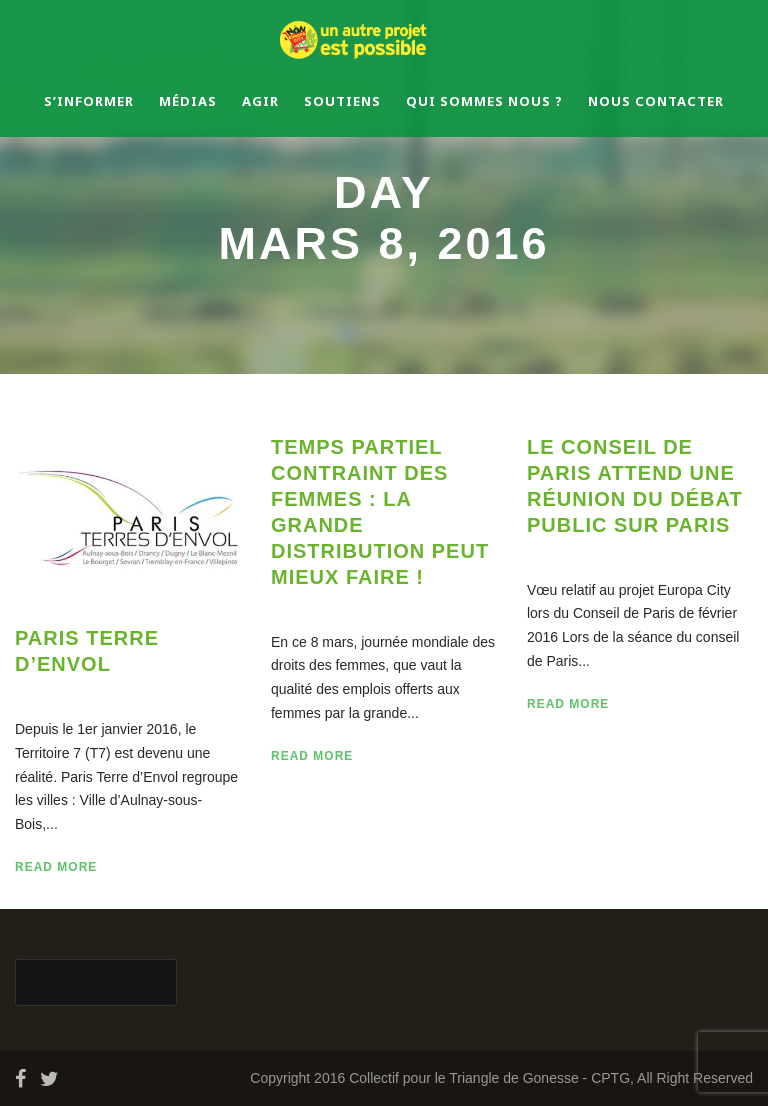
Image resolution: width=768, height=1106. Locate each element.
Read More (56, 867)
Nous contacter (656, 101)
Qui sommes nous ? (484, 101)
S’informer (89, 101)
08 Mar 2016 (80, 691)
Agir (260, 101)
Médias (188, 101)
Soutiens (342, 101)
